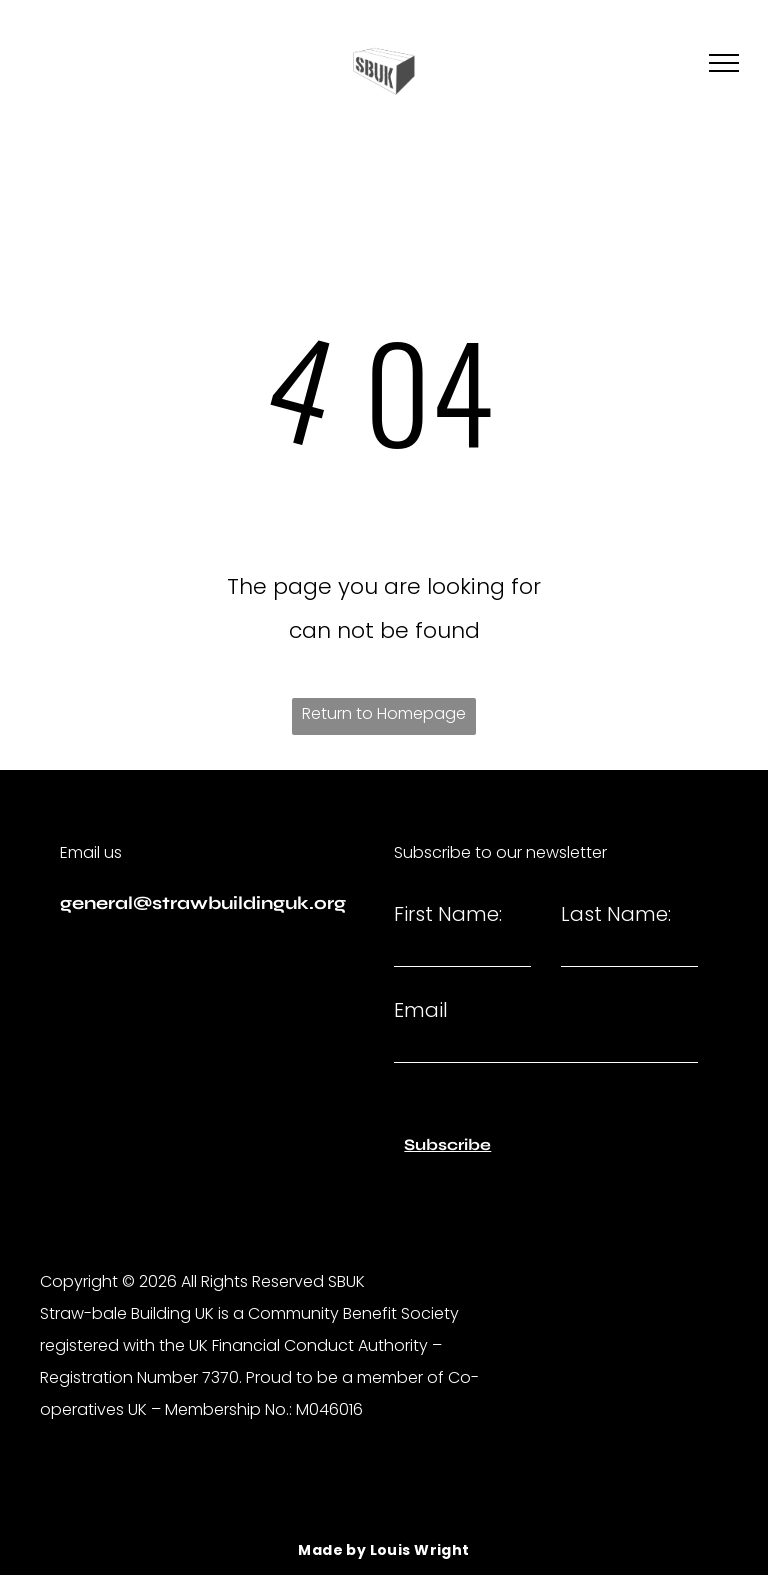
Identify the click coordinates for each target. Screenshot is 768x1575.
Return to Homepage (384, 713)
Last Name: (616, 914)
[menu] (724, 63)
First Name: (448, 914)
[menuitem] (383, 1550)
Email (421, 1010)
